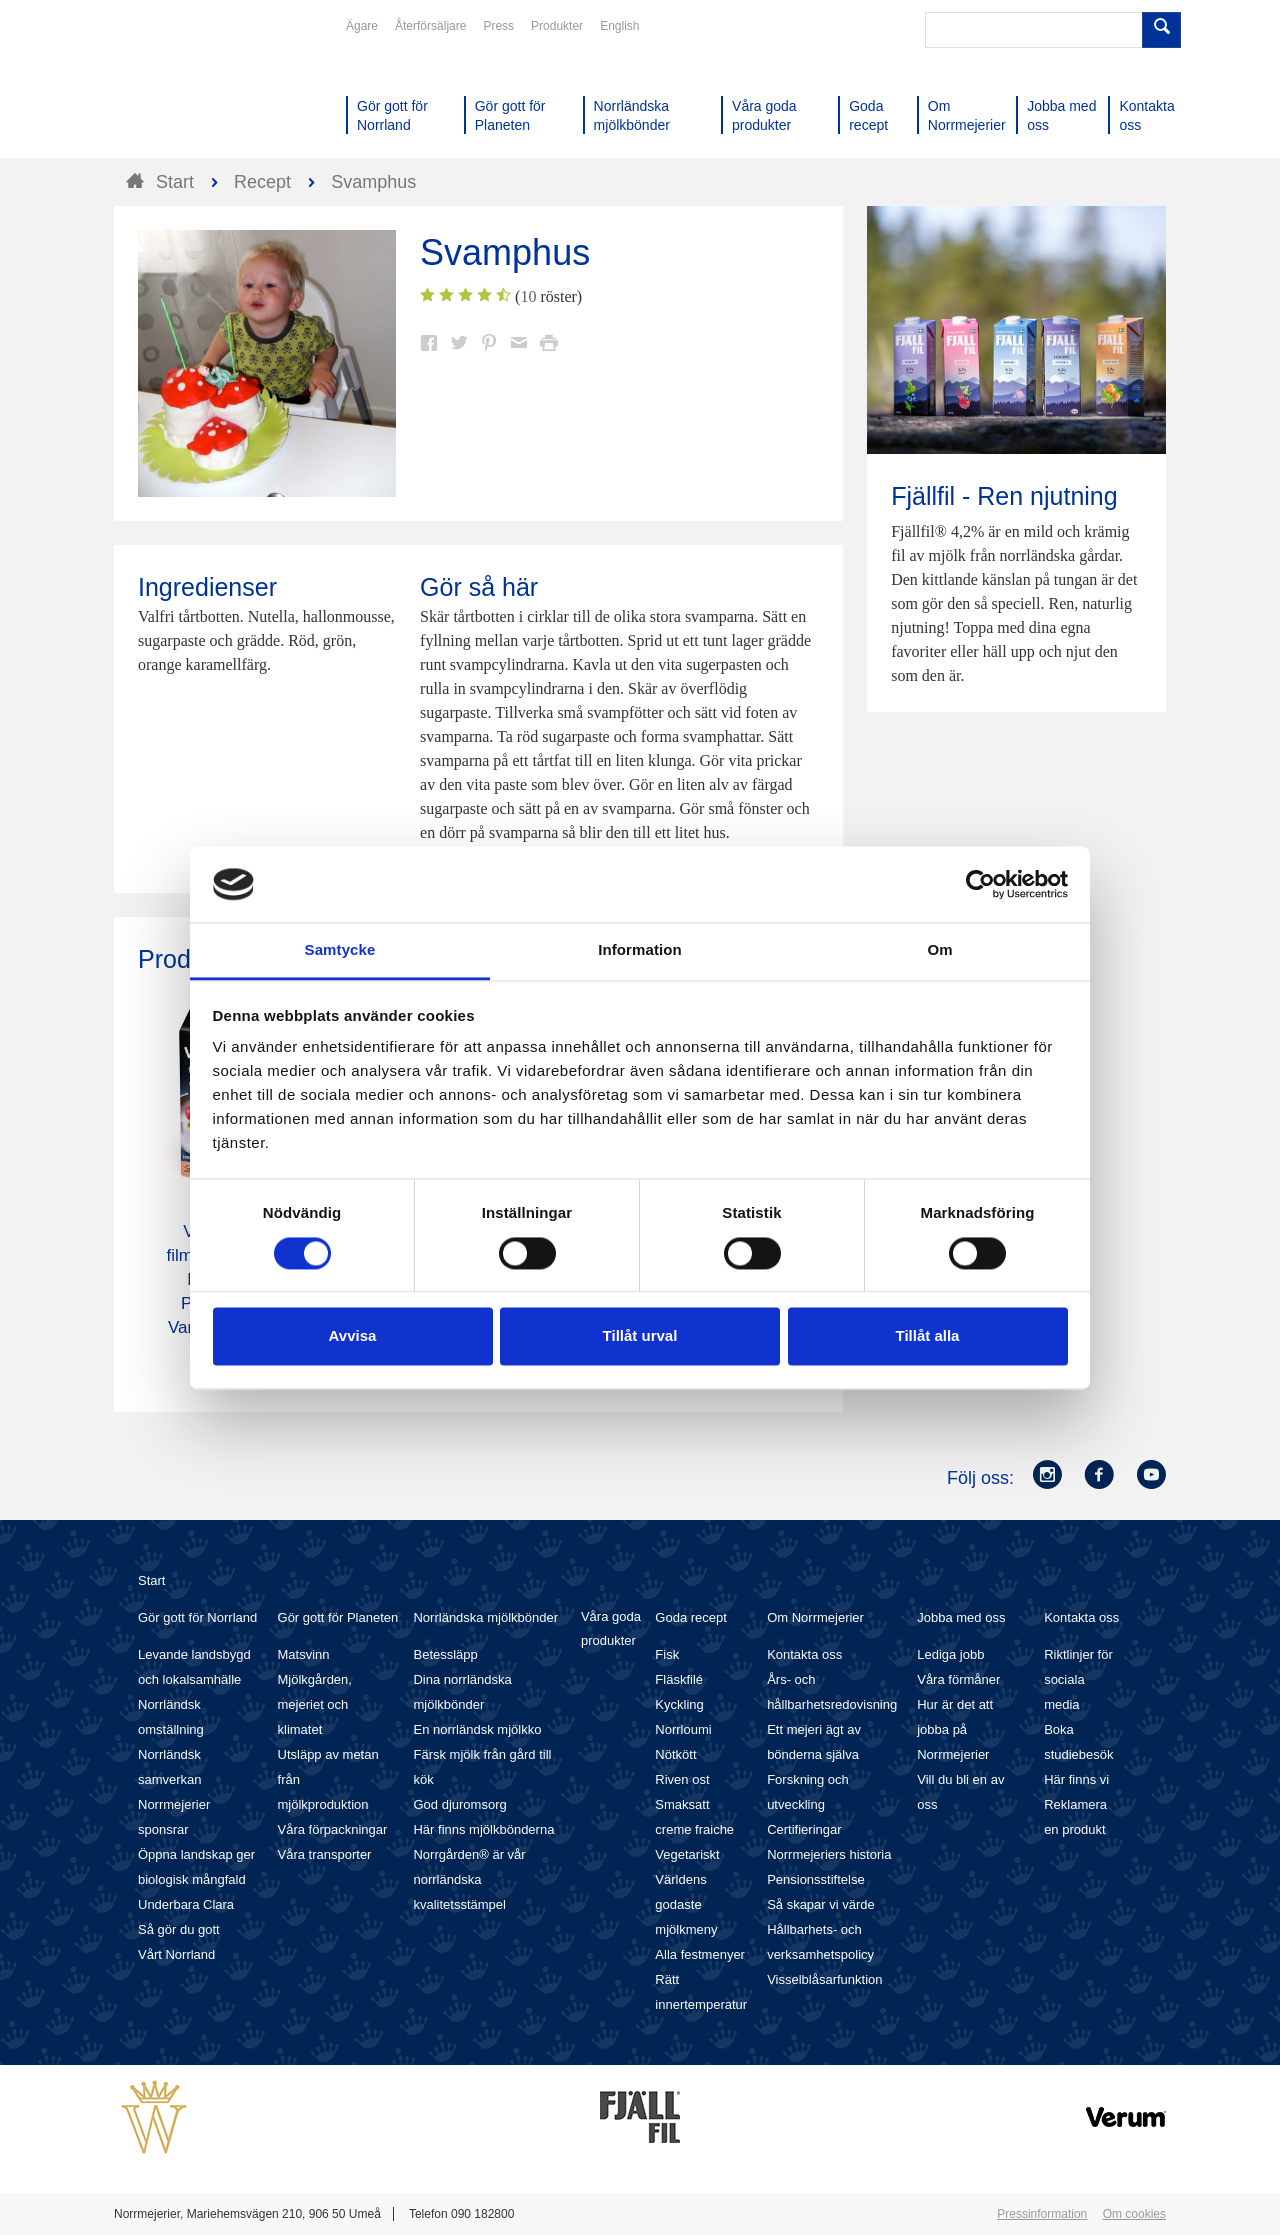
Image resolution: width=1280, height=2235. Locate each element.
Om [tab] (939, 950)
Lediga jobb (950, 1654)
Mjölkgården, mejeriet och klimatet (315, 1704)
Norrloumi (683, 1729)
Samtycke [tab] (340, 950)
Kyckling (679, 1704)
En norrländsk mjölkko (477, 1729)
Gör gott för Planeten (338, 1617)
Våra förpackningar (333, 1829)
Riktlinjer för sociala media (1078, 1679)
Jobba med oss (961, 1617)
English (619, 26)
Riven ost (682, 1779)
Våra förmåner (958, 1679)
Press (498, 26)
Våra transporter (325, 1854)
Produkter (557, 26)
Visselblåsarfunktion (824, 1979)
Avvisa (353, 1336)
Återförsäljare (430, 26)
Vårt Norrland (176, 1954)
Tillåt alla (928, 1336)
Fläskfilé (679, 1679)
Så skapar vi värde (821, 1904)
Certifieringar (804, 1829)
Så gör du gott (179, 1929)
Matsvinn (304, 1654)
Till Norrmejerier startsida (190, 88)
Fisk (667, 1654)
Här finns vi (1076, 1779)
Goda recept (691, 1617)
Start (151, 1580)
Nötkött (675, 1754)
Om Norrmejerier (815, 1617)
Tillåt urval (640, 1336)
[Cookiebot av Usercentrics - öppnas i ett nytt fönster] (980, 884)
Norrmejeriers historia (829, 1854)
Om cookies (1134, 2214)
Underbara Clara (186, 1904)
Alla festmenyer (700, 1954)
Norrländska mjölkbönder (485, 1617)
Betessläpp (445, 1654)
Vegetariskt (687, 1854)
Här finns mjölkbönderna (483, 1829)
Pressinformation (1042, 2214)
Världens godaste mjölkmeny (686, 1904)
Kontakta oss (804, 1654)
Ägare (362, 26)
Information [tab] (640, 950)
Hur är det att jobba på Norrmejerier (955, 1729)
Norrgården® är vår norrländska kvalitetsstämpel (469, 1879)
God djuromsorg (459, 1804)
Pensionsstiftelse (816, 1879)
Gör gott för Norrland (197, 1617)
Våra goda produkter (611, 1628)
